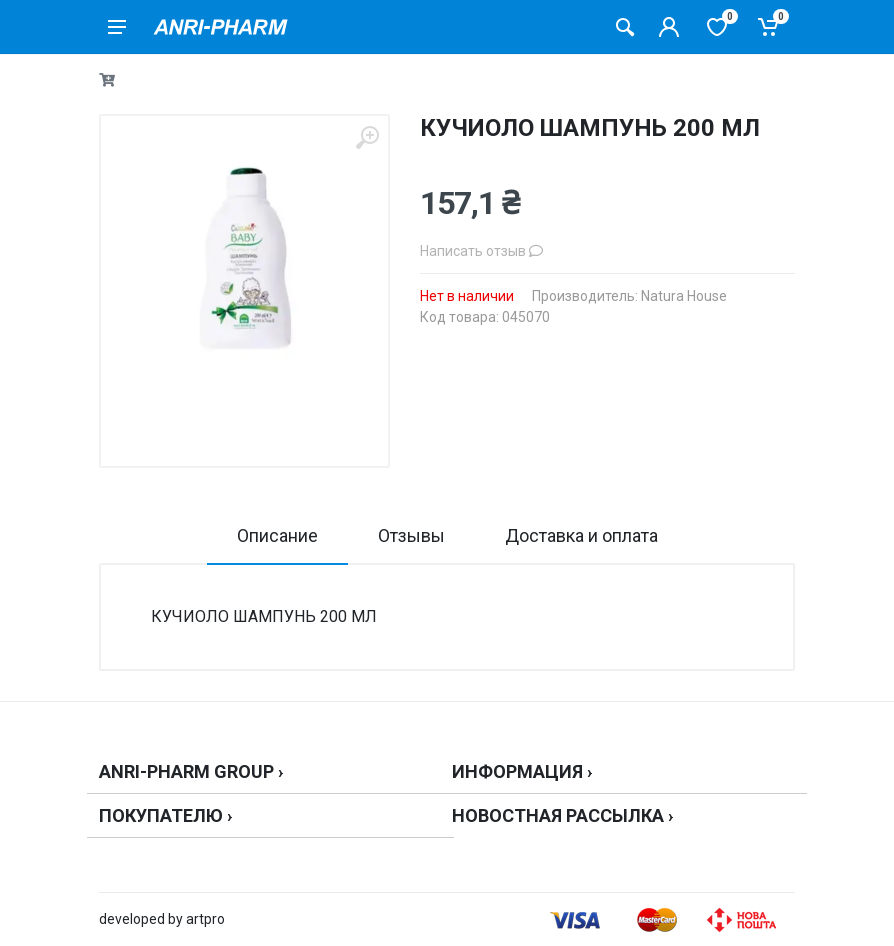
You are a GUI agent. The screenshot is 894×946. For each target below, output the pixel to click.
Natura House (684, 296)
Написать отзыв (481, 251)
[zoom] (367, 137)
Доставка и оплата (581, 535)
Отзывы (411, 535)
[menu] (117, 27)
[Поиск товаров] (625, 27)
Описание (277, 535)
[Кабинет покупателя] (669, 27)
